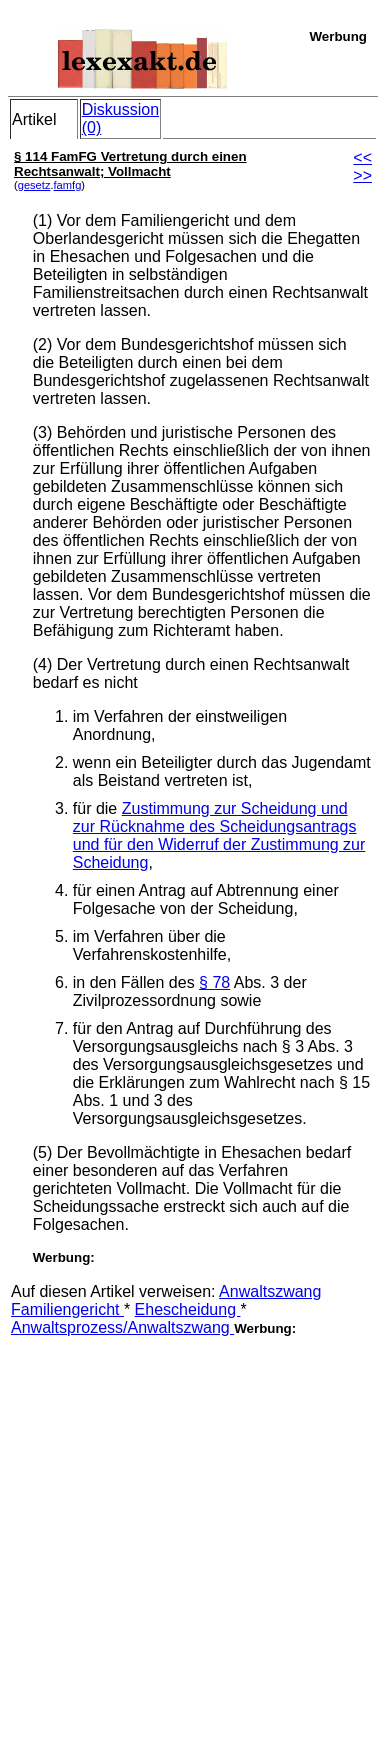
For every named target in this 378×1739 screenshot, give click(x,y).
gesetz (34, 185)
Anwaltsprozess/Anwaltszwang (122, 1327)
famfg (68, 185)
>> (362, 175)
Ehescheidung (188, 1309)
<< (362, 157)
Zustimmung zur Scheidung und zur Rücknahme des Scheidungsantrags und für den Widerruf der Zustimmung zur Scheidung (219, 835)
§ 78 (214, 982)
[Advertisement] (187, 1524)
